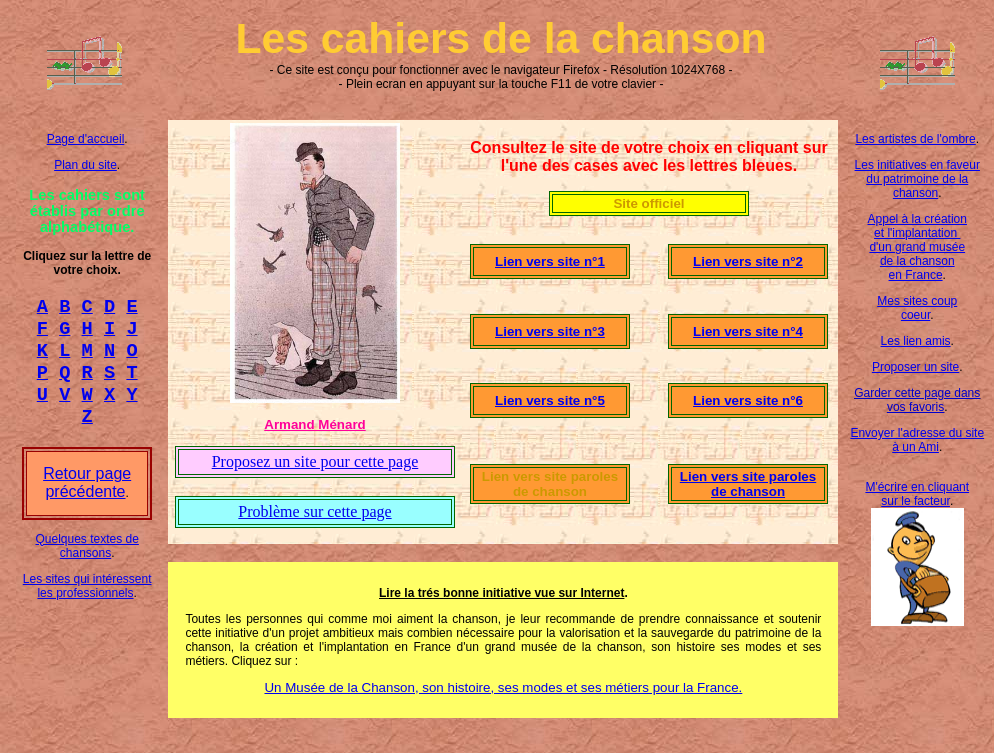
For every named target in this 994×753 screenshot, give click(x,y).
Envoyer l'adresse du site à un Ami (917, 440)
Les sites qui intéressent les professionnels (87, 604)
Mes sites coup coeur (917, 308)
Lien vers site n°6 (748, 400)
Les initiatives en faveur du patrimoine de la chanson (917, 179)
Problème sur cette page (314, 511)
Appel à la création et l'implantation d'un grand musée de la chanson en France (917, 247)
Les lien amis (916, 341)
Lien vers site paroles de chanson (748, 484)
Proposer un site (915, 367)
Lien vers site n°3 (550, 331)
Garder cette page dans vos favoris (917, 400)
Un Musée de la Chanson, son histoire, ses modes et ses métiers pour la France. (503, 687)
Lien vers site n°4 (748, 331)
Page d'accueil (86, 139)
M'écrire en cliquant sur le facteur (917, 494)
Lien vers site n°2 (748, 261)
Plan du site (85, 165)
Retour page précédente (87, 500)
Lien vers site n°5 (550, 400)
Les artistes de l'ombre (915, 139)
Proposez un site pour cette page (315, 461)
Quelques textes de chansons (86, 564)
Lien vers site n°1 (550, 261)
